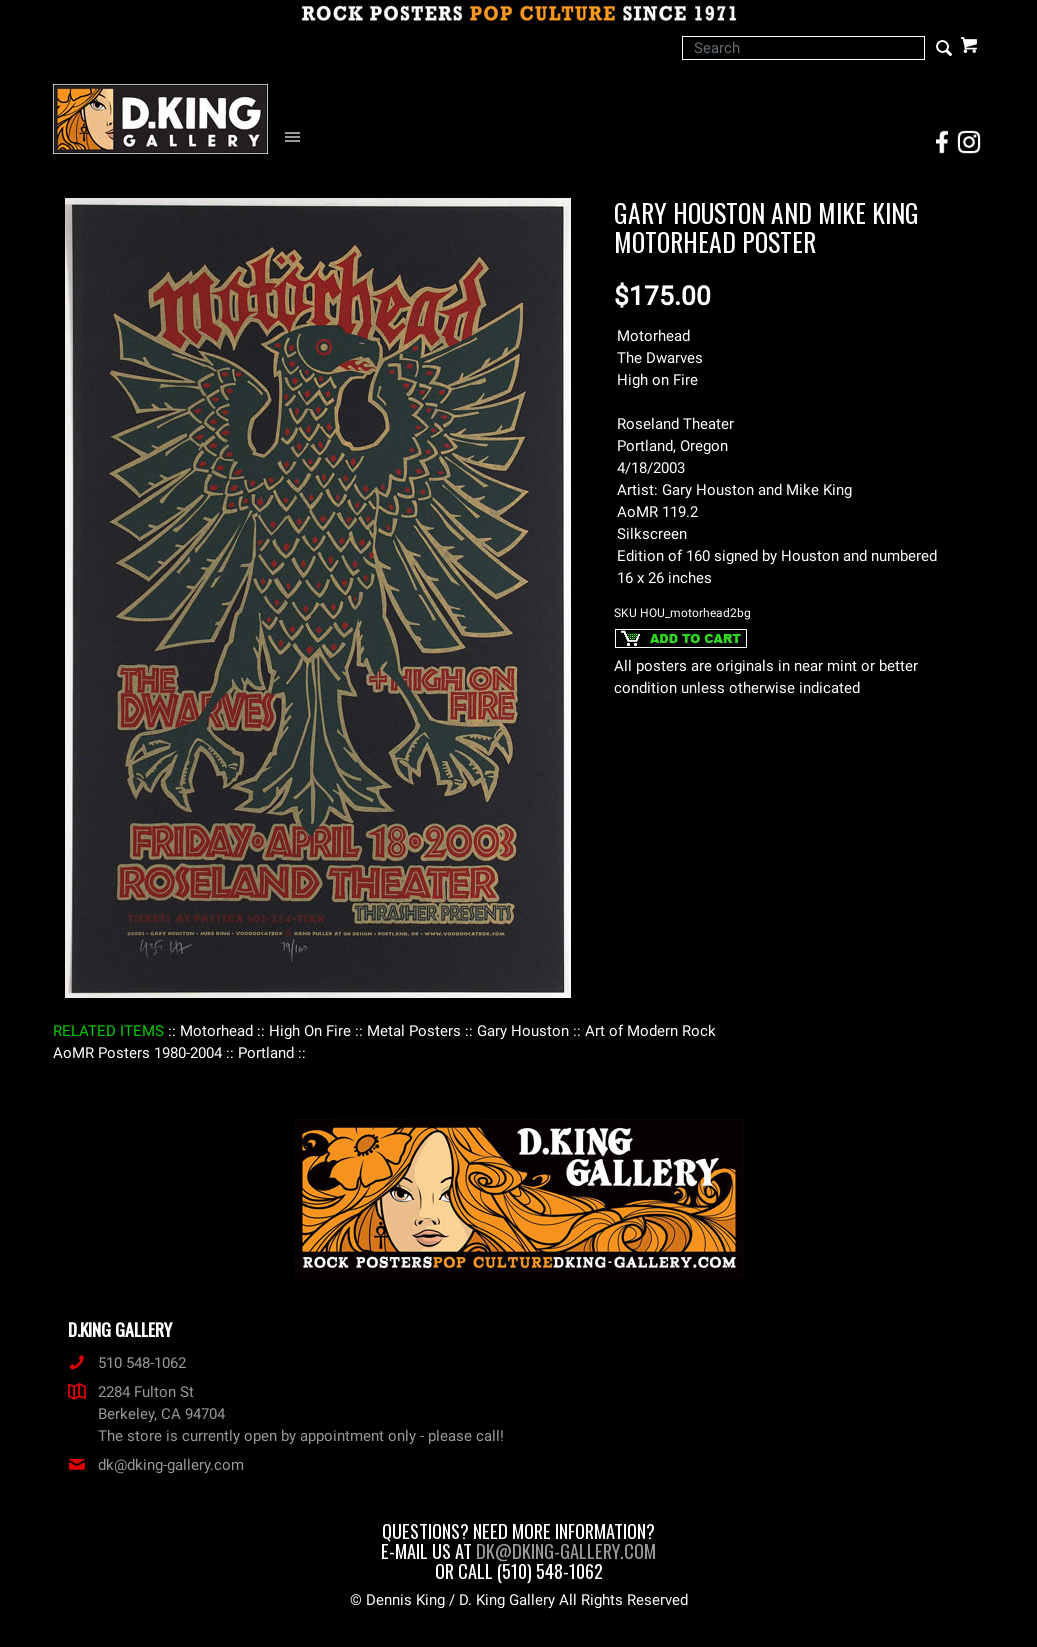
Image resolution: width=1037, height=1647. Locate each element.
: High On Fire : (310, 1031)
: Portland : (266, 1053)
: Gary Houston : (523, 1031)
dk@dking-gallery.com (156, 1465)
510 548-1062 (127, 1363)
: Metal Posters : (414, 1031)
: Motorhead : (216, 1031)
